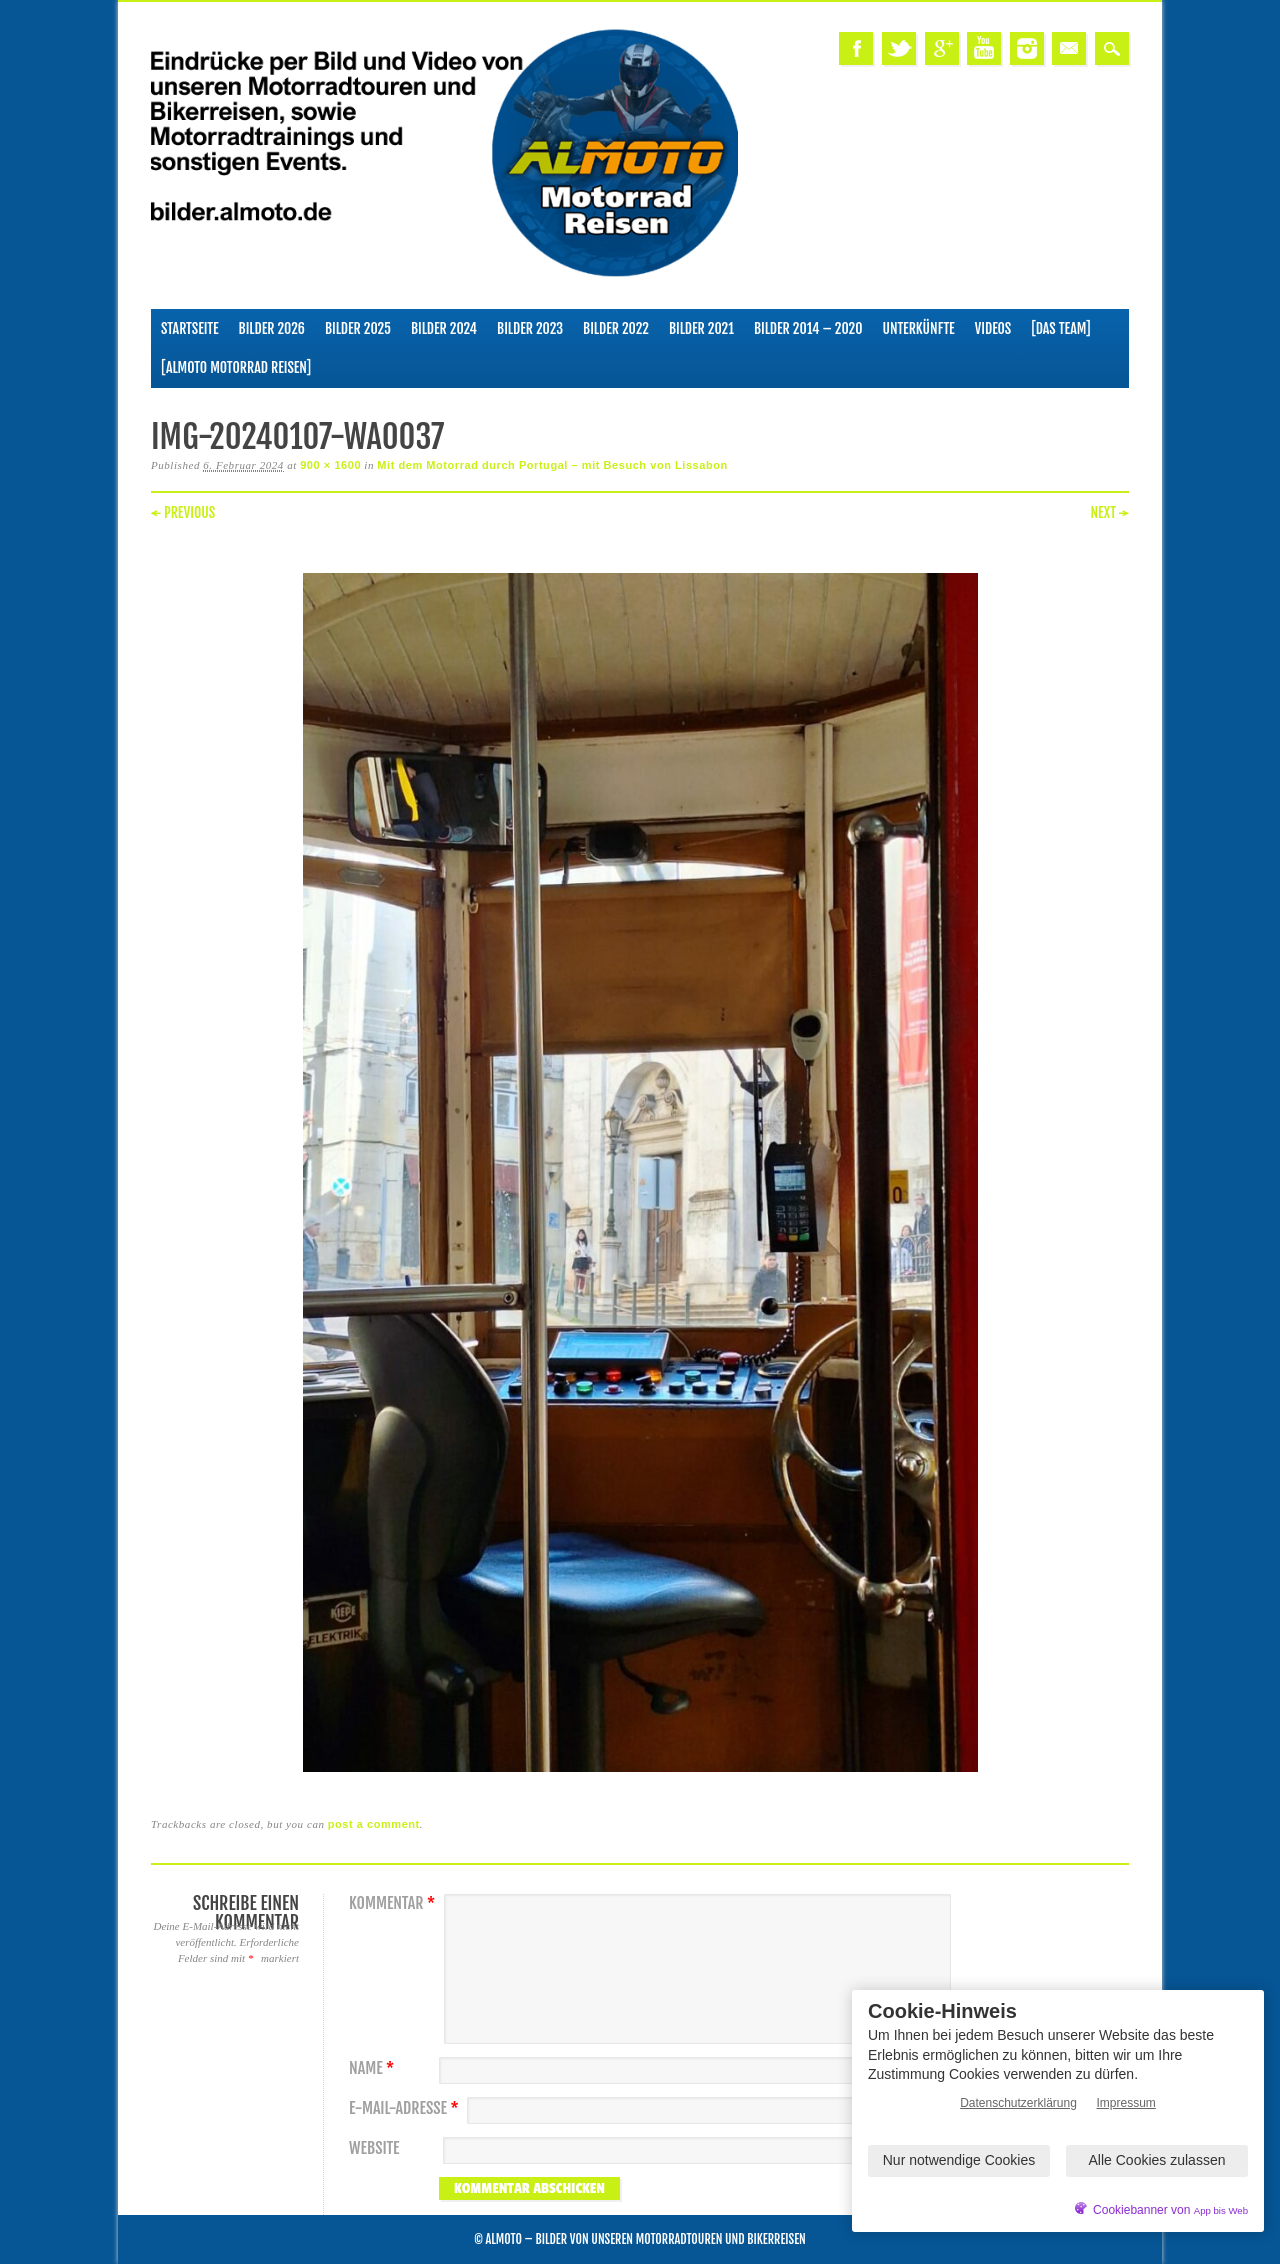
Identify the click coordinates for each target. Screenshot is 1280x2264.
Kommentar (394, 1903)
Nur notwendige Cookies (959, 2160)
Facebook (856, 48)
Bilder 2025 (358, 328)
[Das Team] (1060, 328)
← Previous (183, 512)
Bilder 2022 (616, 328)
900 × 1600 (330, 465)
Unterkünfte (919, 328)
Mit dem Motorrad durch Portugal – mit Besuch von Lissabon (552, 465)
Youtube (984, 48)
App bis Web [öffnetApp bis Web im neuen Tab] (1221, 2210)
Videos (993, 328)
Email (1069, 48)
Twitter (899, 48)
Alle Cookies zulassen (1157, 2160)
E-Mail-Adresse (406, 2108)
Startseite (190, 328)
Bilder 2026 (272, 328)
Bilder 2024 (444, 328)
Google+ (942, 48)
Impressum (1126, 2103)
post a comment (374, 1824)
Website (374, 2148)
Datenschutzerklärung (1018, 2103)
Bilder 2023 (530, 328)
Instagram (1027, 48)
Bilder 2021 (701, 328)
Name (374, 2068)
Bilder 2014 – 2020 (808, 328)
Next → (1109, 512)
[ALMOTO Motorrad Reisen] (236, 367)
